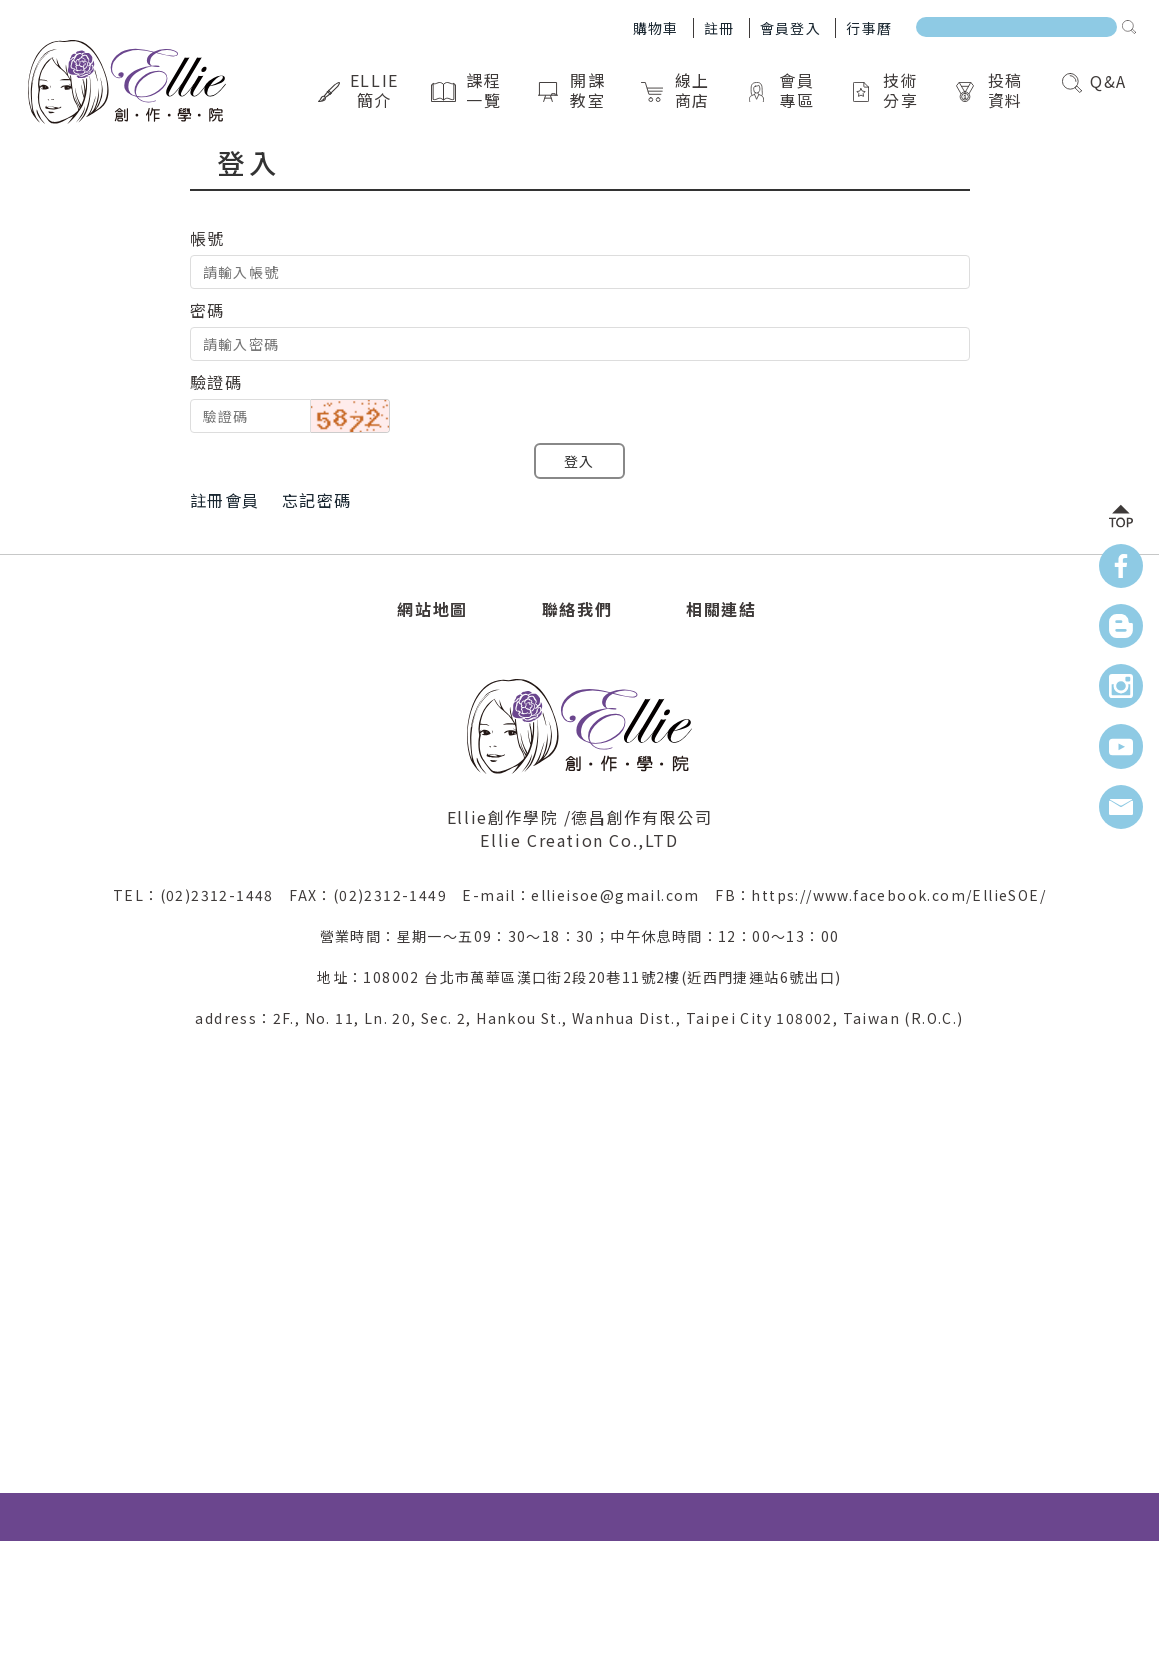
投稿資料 (990, 90)
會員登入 (791, 28)
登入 (579, 461)
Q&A (1094, 81)
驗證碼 (216, 382)
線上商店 (677, 90)
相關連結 (721, 609)
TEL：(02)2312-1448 (201, 895)
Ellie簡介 (360, 90)
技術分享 (886, 90)
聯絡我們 (577, 609)
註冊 (719, 28)
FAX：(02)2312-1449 (375, 895)
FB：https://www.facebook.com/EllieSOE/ (880, 895)
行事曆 (869, 28)
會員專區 (781, 90)
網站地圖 (432, 609)
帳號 (207, 238)
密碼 (207, 310)
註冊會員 (225, 500)
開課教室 (573, 90)
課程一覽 (468, 90)
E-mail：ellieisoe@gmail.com (588, 895)
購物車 (656, 28)
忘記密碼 (317, 500)
